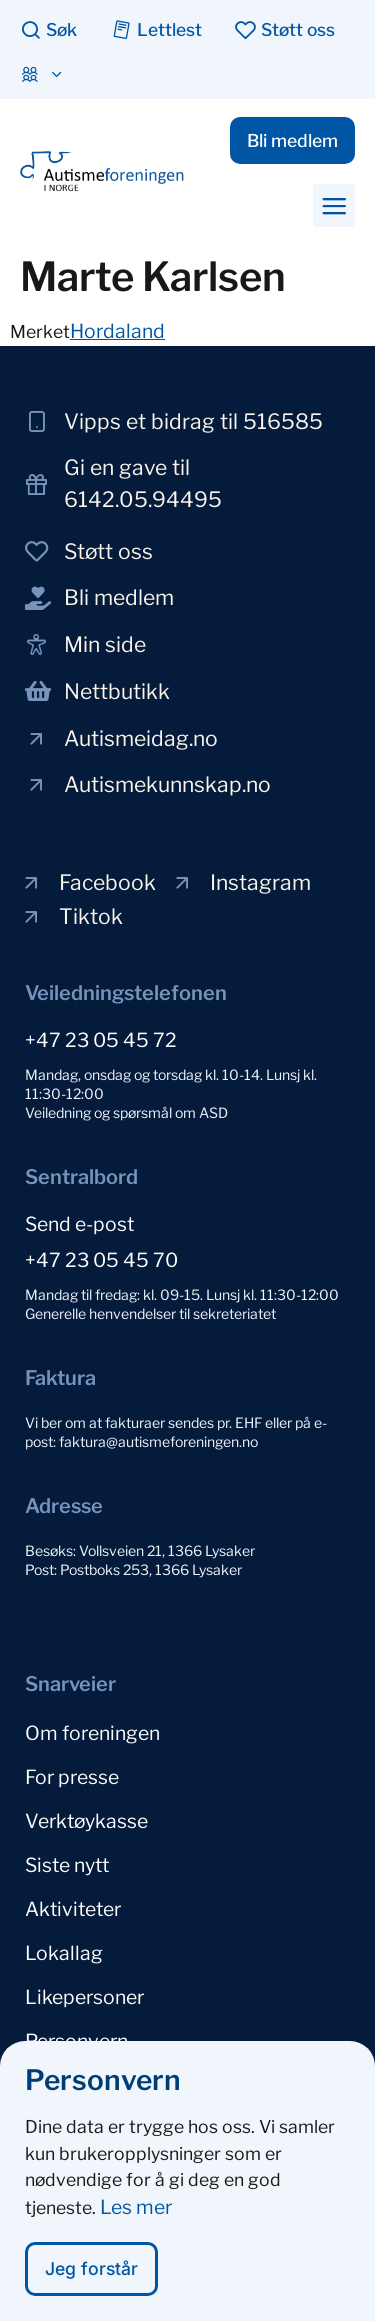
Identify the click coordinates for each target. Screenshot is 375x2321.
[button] (334, 205)
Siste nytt (67, 1865)
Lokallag (64, 1953)
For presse (72, 1777)
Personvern (76, 2041)
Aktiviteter (73, 1909)
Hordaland (117, 331)
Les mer (136, 2212)
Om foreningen (92, 1733)
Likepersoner (84, 1997)
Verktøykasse (86, 1821)
